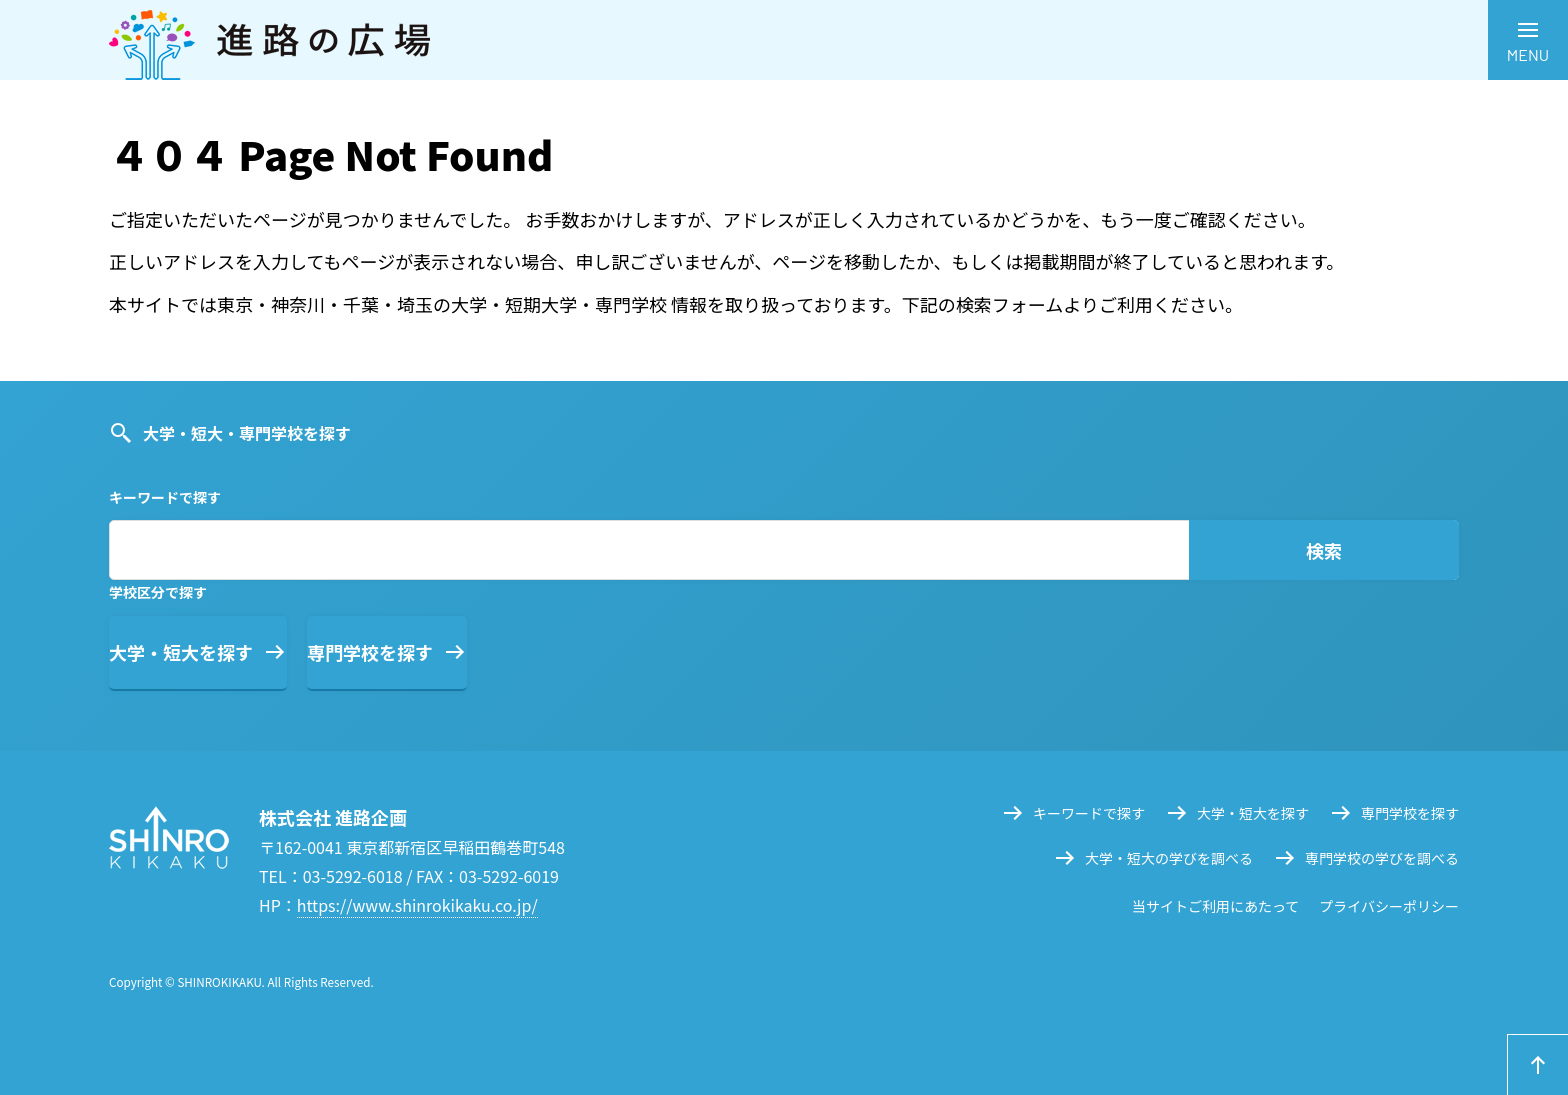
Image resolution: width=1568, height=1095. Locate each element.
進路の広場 (784, 40)
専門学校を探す (370, 652)
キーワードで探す (1089, 813)
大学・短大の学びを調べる (1169, 858)
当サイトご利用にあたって (1215, 906)
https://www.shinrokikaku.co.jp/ (417, 905)
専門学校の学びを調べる (1382, 858)
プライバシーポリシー (1389, 906)
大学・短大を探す (181, 652)
